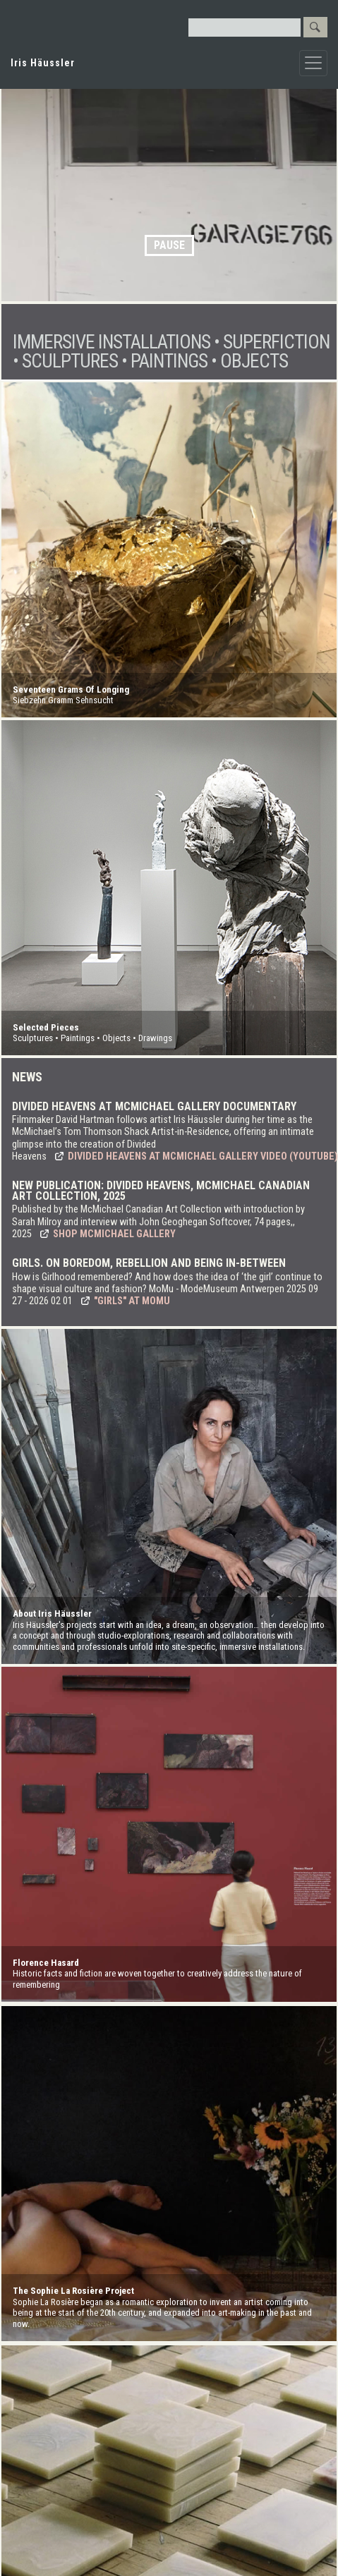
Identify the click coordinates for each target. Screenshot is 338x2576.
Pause (169, 245)
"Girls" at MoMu (132, 1301)
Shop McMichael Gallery (114, 1234)
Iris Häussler (43, 62)
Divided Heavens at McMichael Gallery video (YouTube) (203, 1156)
